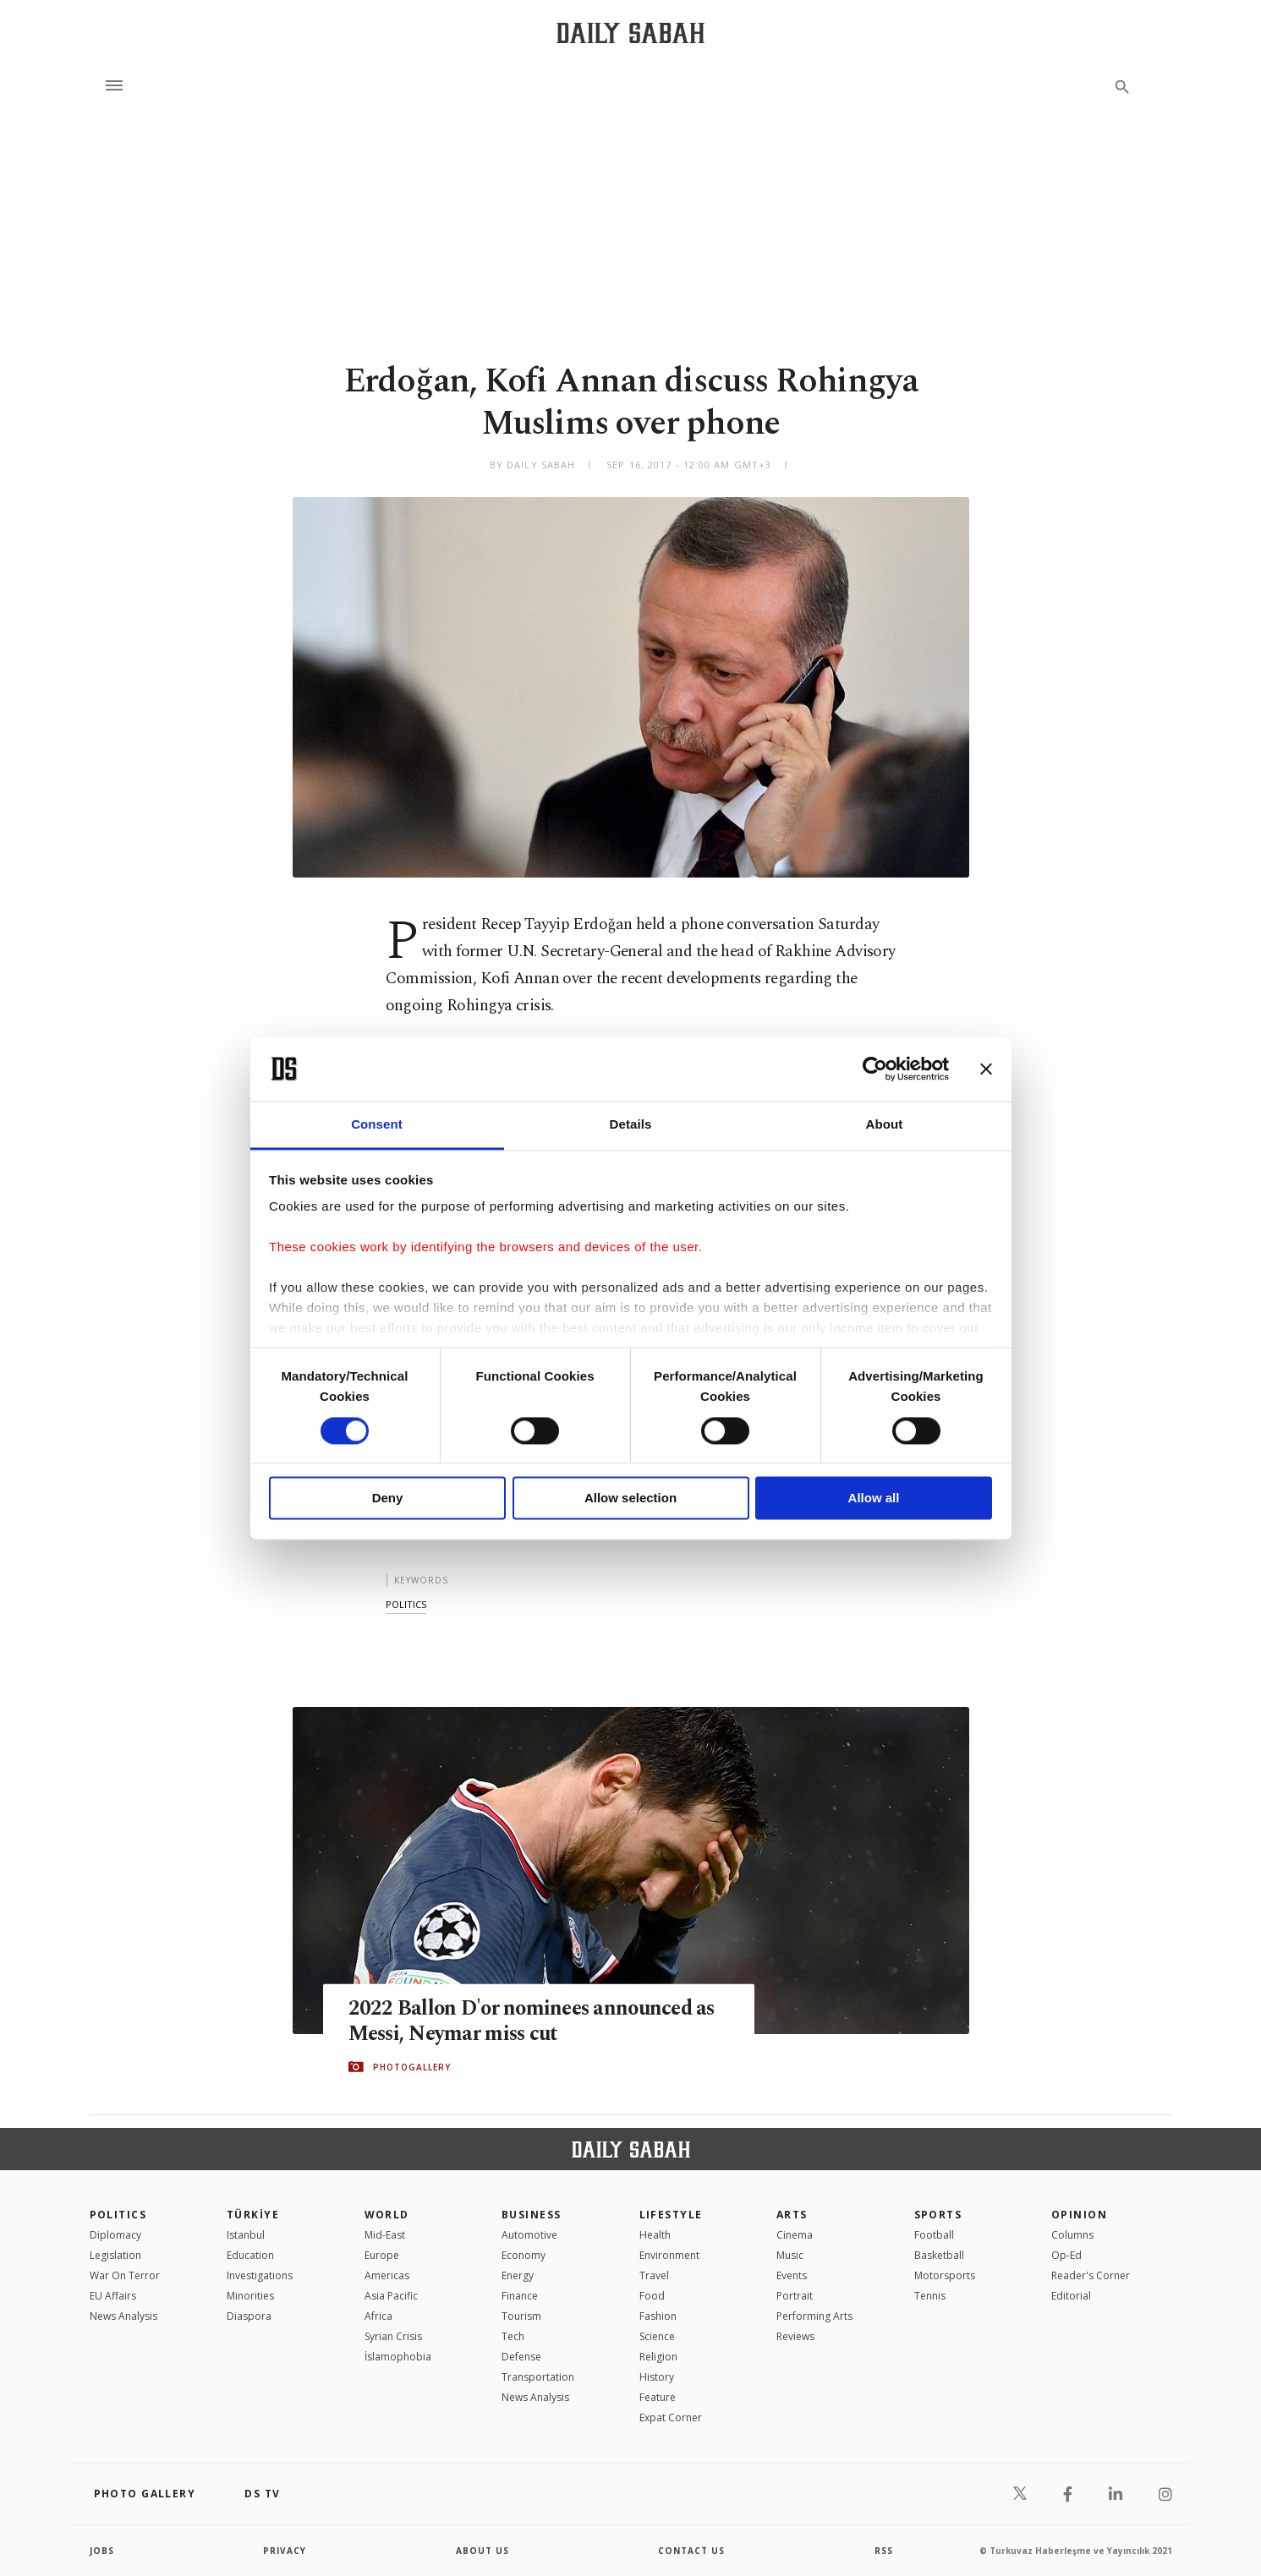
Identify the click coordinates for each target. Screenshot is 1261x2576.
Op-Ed (1066, 2255)
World (387, 2214)
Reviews (795, 2336)
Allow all (874, 1498)
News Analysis (123, 2316)
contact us (691, 2551)
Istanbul (246, 2235)
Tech (513, 2336)
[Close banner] (986, 1069)
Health (655, 2235)
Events (791, 2275)
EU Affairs (113, 2296)
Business (532, 2214)
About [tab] (884, 1125)
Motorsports (944, 2275)
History (656, 2377)
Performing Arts (814, 2316)
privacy (284, 2551)
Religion (658, 2356)
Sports (938, 2214)
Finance (520, 2296)
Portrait (794, 2296)
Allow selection (630, 1498)
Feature (657, 2397)
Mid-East (385, 2235)
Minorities (250, 2296)
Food (652, 2296)
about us (482, 2551)
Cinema (794, 2235)
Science (657, 2336)
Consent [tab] (377, 1125)
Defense (521, 2356)
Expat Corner (670, 2417)
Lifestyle (671, 2214)
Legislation (115, 2255)
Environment (669, 2255)
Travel (654, 2275)
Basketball (939, 2255)
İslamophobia (398, 2356)
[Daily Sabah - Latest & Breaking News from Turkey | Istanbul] (630, 32)
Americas (387, 2275)
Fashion (658, 2316)
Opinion (1079, 2214)
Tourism (521, 2316)
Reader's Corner (1090, 2275)
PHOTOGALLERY (412, 2067)
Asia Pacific (391, 2296)
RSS (883, 2551)
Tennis (930, 2296)
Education (250, 2255)
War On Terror (125, 2275)
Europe (382, 2255)
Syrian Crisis (393, 2336)
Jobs (102, 2551)
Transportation (538, 2377)
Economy (524, 2255)
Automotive (529, 2235)
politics (406, 1604)
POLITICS (118, 2214)
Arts (792, 2214)
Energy (518, 2275)
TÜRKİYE (253, 2214)
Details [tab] (631, 1125)
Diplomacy (115, 2235)
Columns (1072, 2235)
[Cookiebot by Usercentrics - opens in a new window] (875, 1068)
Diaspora (249, 2316)
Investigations (260, 2275)
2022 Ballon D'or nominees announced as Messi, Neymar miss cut (536, 2020)
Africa (378, 2316)
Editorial (1071, 2296)
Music (789, 2255)
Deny (387, 1498)
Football (934, 2235)
